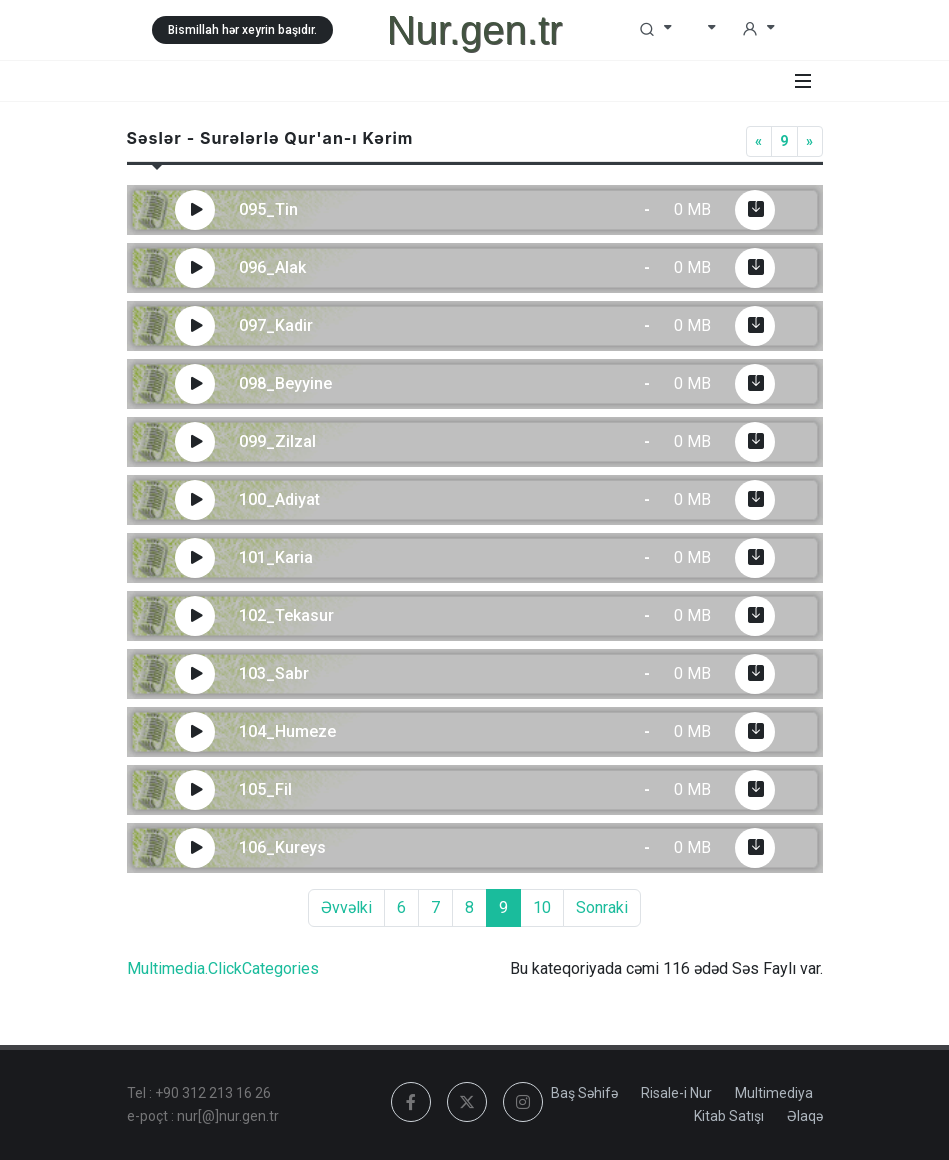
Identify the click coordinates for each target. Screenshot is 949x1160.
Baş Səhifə (584, 1093)
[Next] (810, 141)
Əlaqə (805, 1116)
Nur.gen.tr (475, 30)
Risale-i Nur (676, 1093)
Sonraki (602, 907)
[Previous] (759, 141)
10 (542, 907)
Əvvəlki (346, 907)
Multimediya (774, 1093)
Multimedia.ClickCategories (223, 968)
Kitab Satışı (729, 1116)
